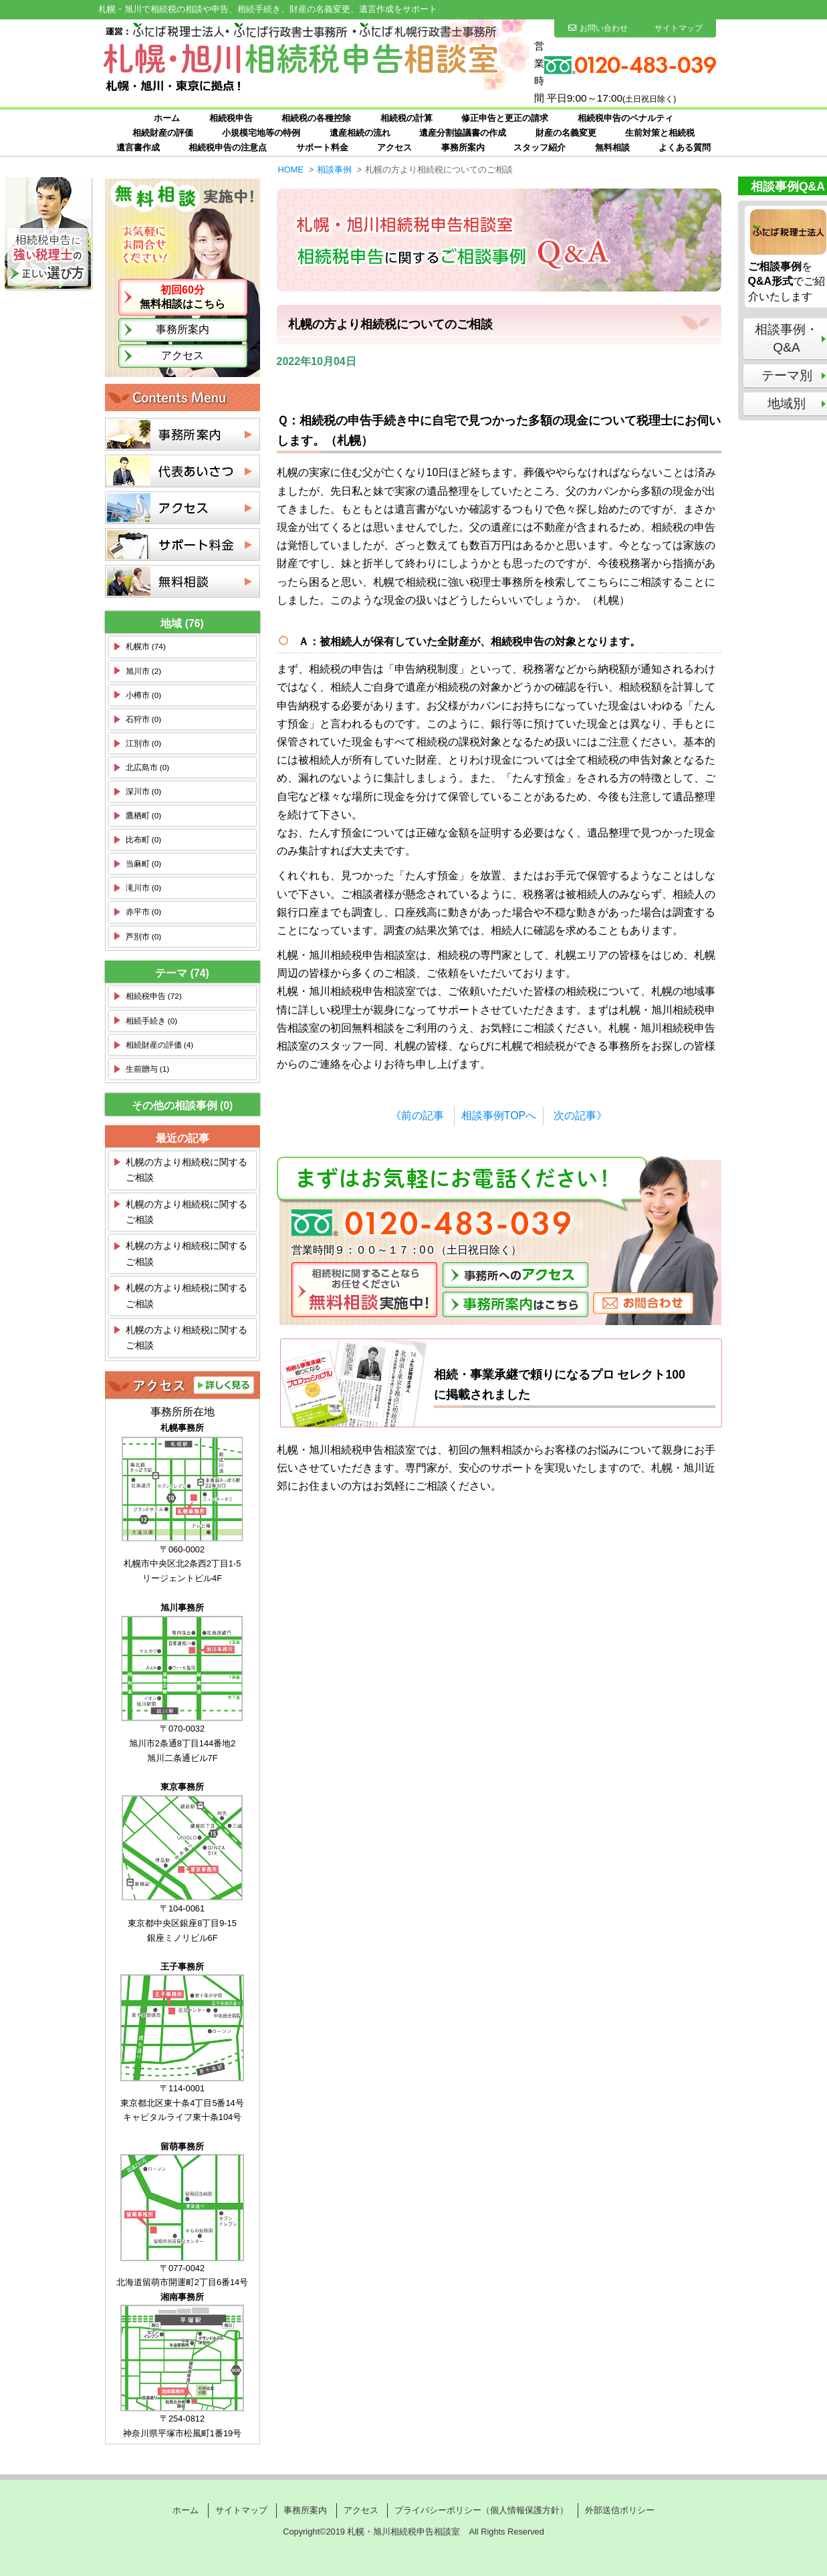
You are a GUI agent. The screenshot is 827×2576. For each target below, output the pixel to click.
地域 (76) (181, 623)
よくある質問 (685, 147)
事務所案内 (463, 147)
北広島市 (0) (148, 767)
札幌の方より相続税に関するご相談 (186, 1170)
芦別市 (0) (144, 936)
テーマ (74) (182, 973)
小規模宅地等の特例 (261, 133)
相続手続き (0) (152, 1021)
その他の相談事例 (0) (182, 1105)
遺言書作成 (138, 147)
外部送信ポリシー (620, 2510)
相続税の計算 (406, 118)
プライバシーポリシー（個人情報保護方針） (481, 2510)
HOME (291, 169)
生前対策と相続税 (660, 133)
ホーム (167, 118)
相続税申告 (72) (154, 996)
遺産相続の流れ (360, 133)
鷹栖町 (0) (144, 815)
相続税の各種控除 (316, 118)
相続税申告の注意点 (228, 147)
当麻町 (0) (144, 863)
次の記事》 (580, 1115)
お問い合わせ (598, 28)
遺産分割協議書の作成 (462, 133)
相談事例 (334, 169)
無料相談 (612, 147)
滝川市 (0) (144, 888)
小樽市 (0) (144, 695)
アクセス (394, 147)
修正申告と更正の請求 (504, 118)
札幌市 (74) (146, 646)
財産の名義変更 (566, 133)
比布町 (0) (144, 839)
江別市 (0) (144, 743)
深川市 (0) (144, 791)
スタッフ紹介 (539, 147)
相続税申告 (231, 118)
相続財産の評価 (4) (160, 1045)
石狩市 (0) (144, 719)
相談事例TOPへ (499, 1115)
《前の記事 (417, 1115)
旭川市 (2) (144, 671)
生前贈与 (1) (148, 1069)
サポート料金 (322, 147)
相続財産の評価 (162, 133)
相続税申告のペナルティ (625, 118)
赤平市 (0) (144, 912)
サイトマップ (679, 28)
